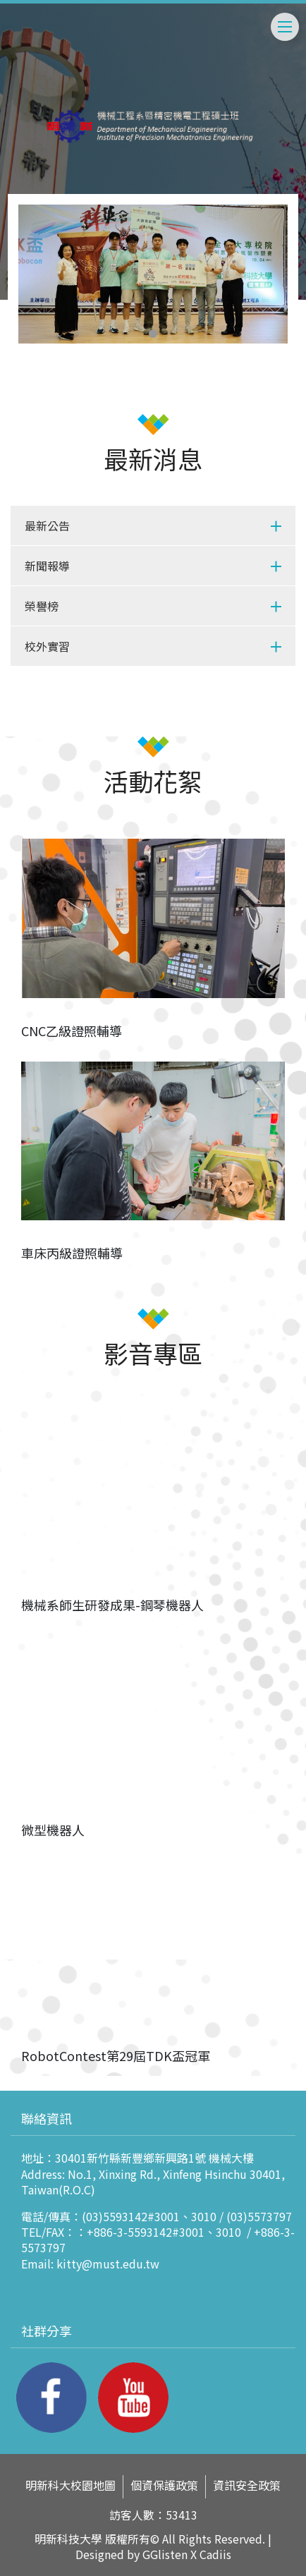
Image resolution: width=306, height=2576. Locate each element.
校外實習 (47, 646)
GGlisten (165, 2554)
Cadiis (215, 2554)
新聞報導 (47, 565)
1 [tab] (153, 333)
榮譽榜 (42, 605)
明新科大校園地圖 (70, 2485)
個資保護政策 (164, 2485)
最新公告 (47, 525)
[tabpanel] (153, 274)
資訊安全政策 (247, 2485)
